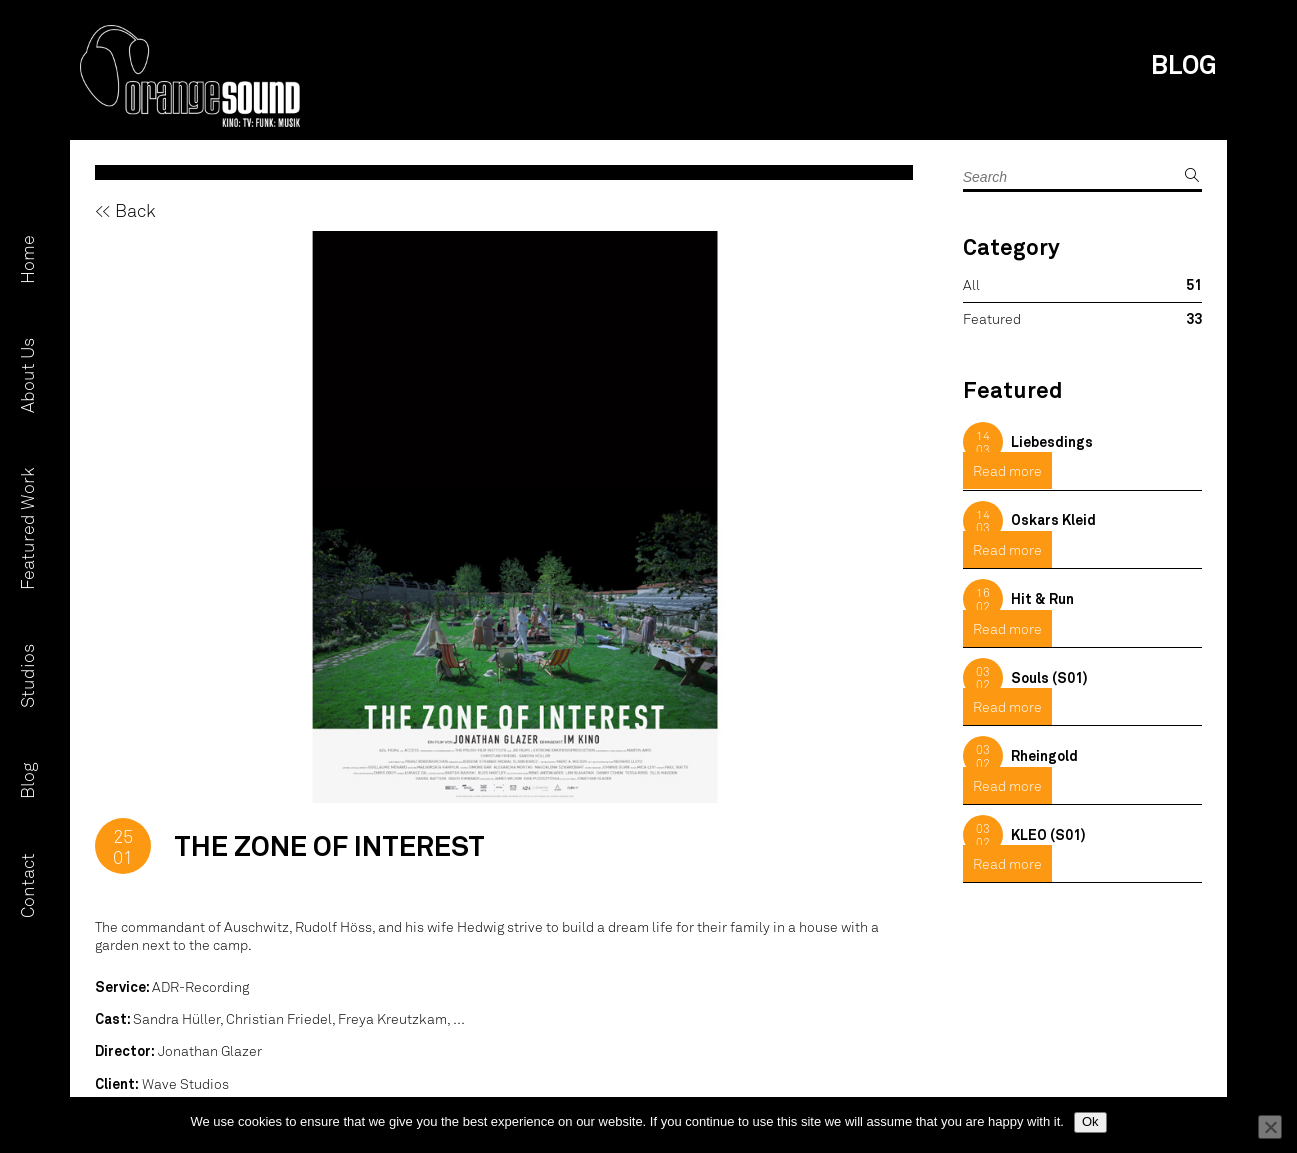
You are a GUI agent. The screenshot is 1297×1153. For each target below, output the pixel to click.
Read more (1007, 470)
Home (27, 259)
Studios (27, 676)
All (971, 284)
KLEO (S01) (1048, 834)
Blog (27, 780)
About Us (27, 375)
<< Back (125, 210)
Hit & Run (1042, 598)
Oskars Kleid (1053, 519)
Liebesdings (1052, 441)
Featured (992, 318)
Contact (27, 885)
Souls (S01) (1049, 677)
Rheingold (1044, 755)
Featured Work (27, 528)
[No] (1270, 1127)
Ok (1090, 1121)
